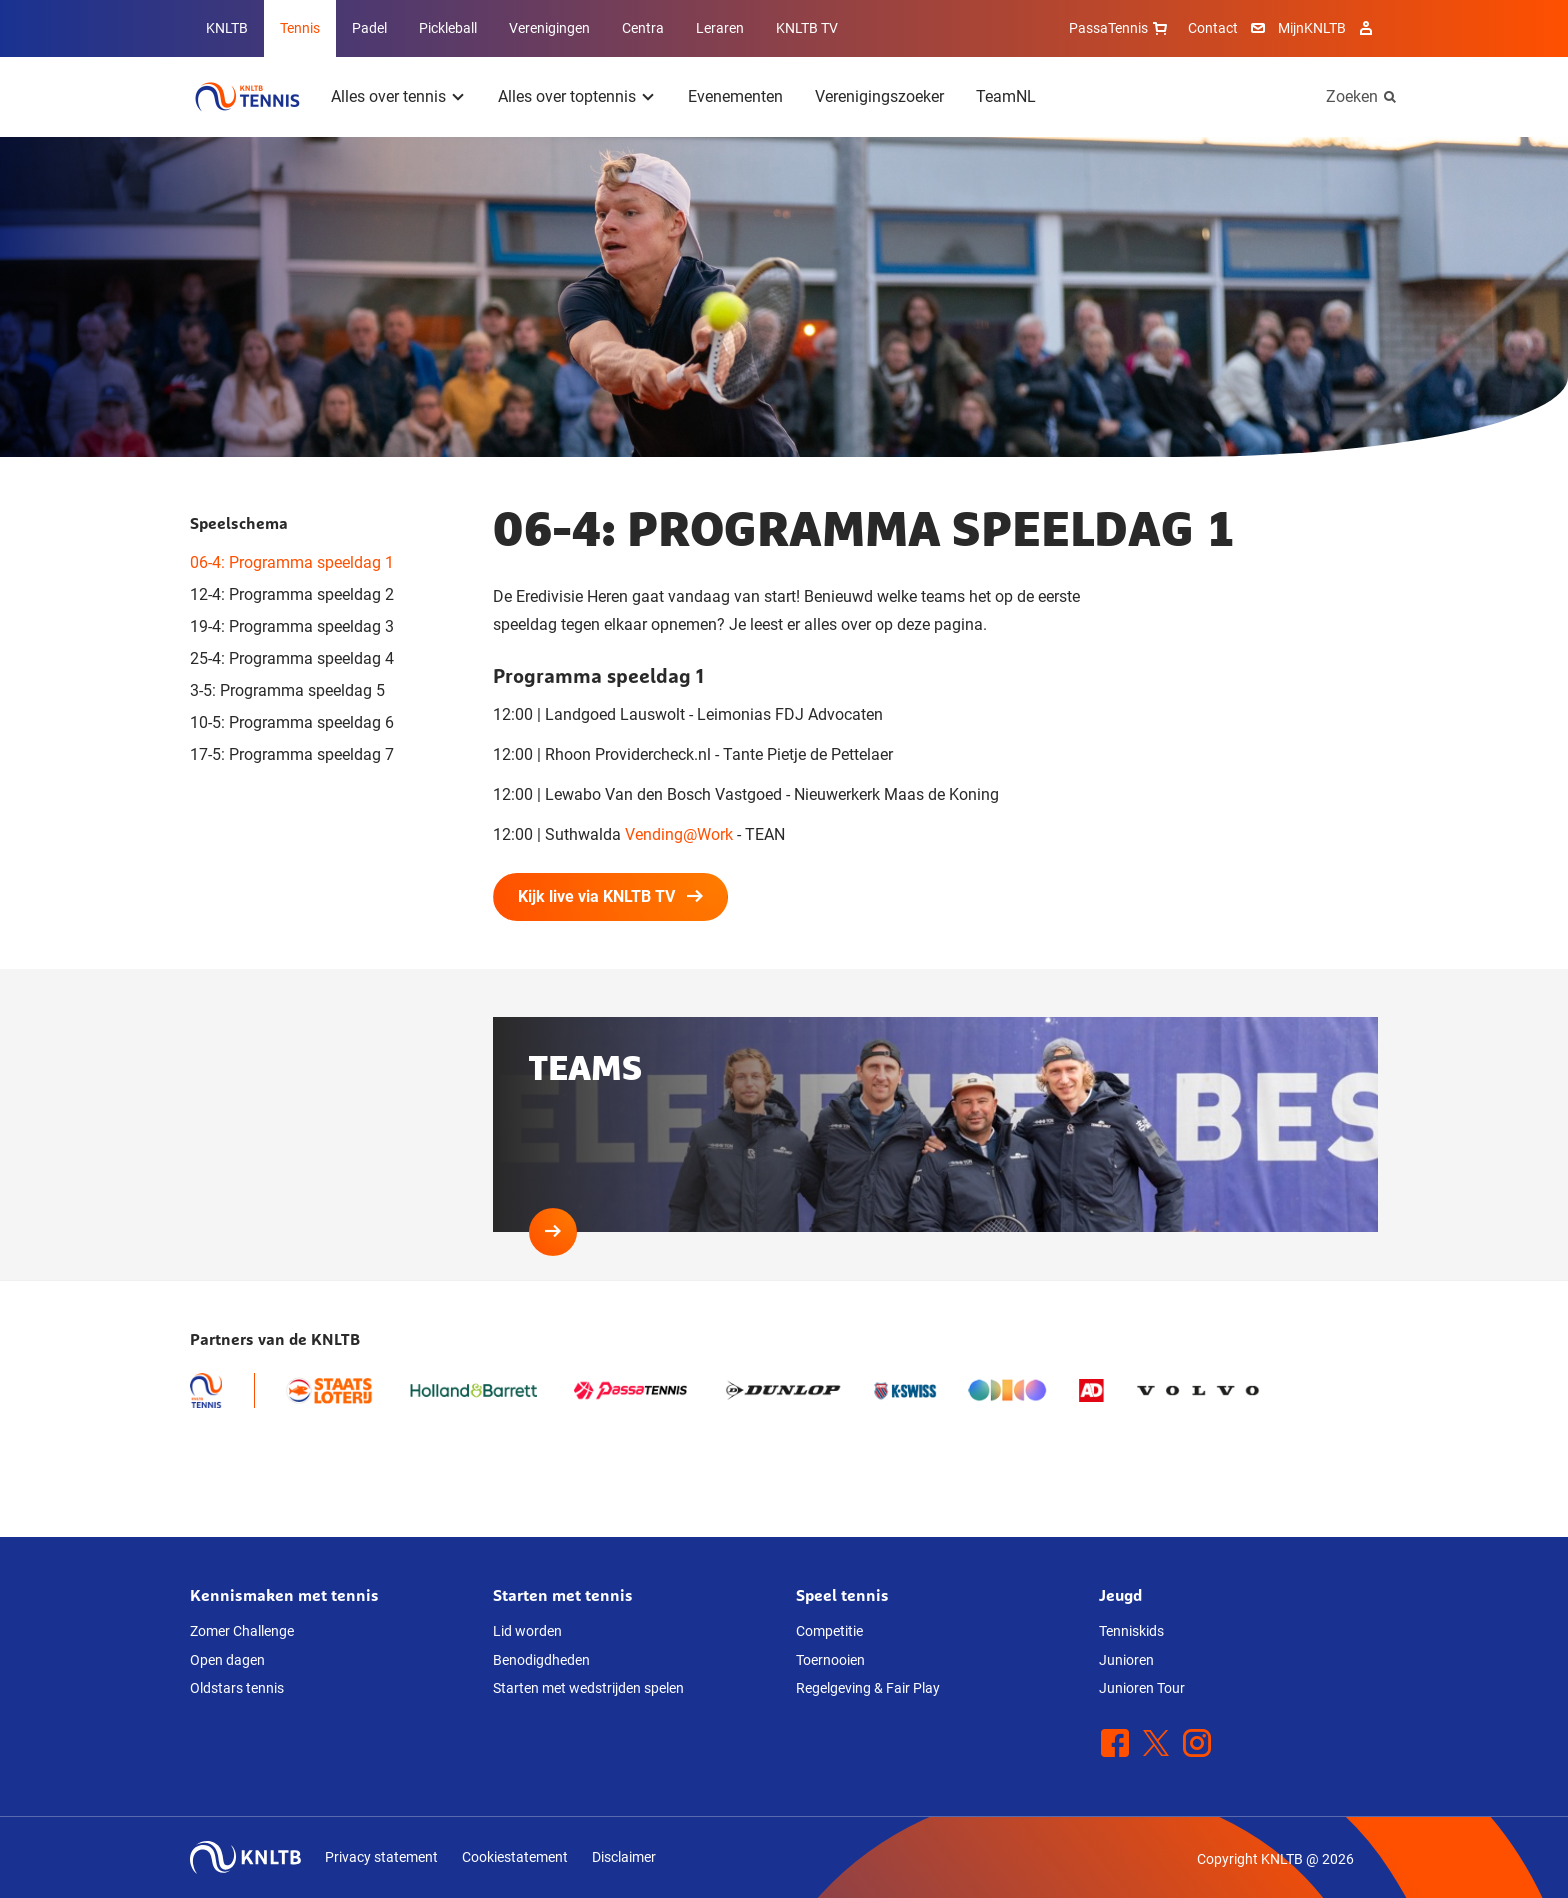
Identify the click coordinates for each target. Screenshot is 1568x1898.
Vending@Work (679, 834)
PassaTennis (1120, 28)
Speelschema (239, 523)
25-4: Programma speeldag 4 (292, 658)
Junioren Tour (1142, 1688)
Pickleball (448, 28)
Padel (369, 28)
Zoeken (1352, 96)
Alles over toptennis (567, 96)
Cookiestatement (515, 1857)
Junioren (1126, 1660)
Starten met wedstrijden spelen (588, 1688)
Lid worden (527, 1631)
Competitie (829, 1631)
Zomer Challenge (242, 1631)
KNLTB (227, 28)
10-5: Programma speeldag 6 (292, 722)
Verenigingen (549, 28)
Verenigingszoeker (879, 96)
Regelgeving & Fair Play (868, 1688)
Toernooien (830, 1660)
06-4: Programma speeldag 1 (292, 562)
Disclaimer (624, 1857)
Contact (1213, 28)
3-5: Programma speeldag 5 (287, 690)
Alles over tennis (388, 96)
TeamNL (1006, 96)
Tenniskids (1131, 1631)
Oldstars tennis (237, 1688)
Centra (643, 28)
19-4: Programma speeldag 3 (292, 626)
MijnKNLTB (1312, 28)
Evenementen (735, 96)
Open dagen (227, 1660)
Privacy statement (381, 1857)
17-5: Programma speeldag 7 (292, 754)
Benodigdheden (541, 1660)
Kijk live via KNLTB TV (610, 896)
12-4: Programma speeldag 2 (292, 594)
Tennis (300, 28)
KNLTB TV (807, 28)
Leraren (720, 28)
